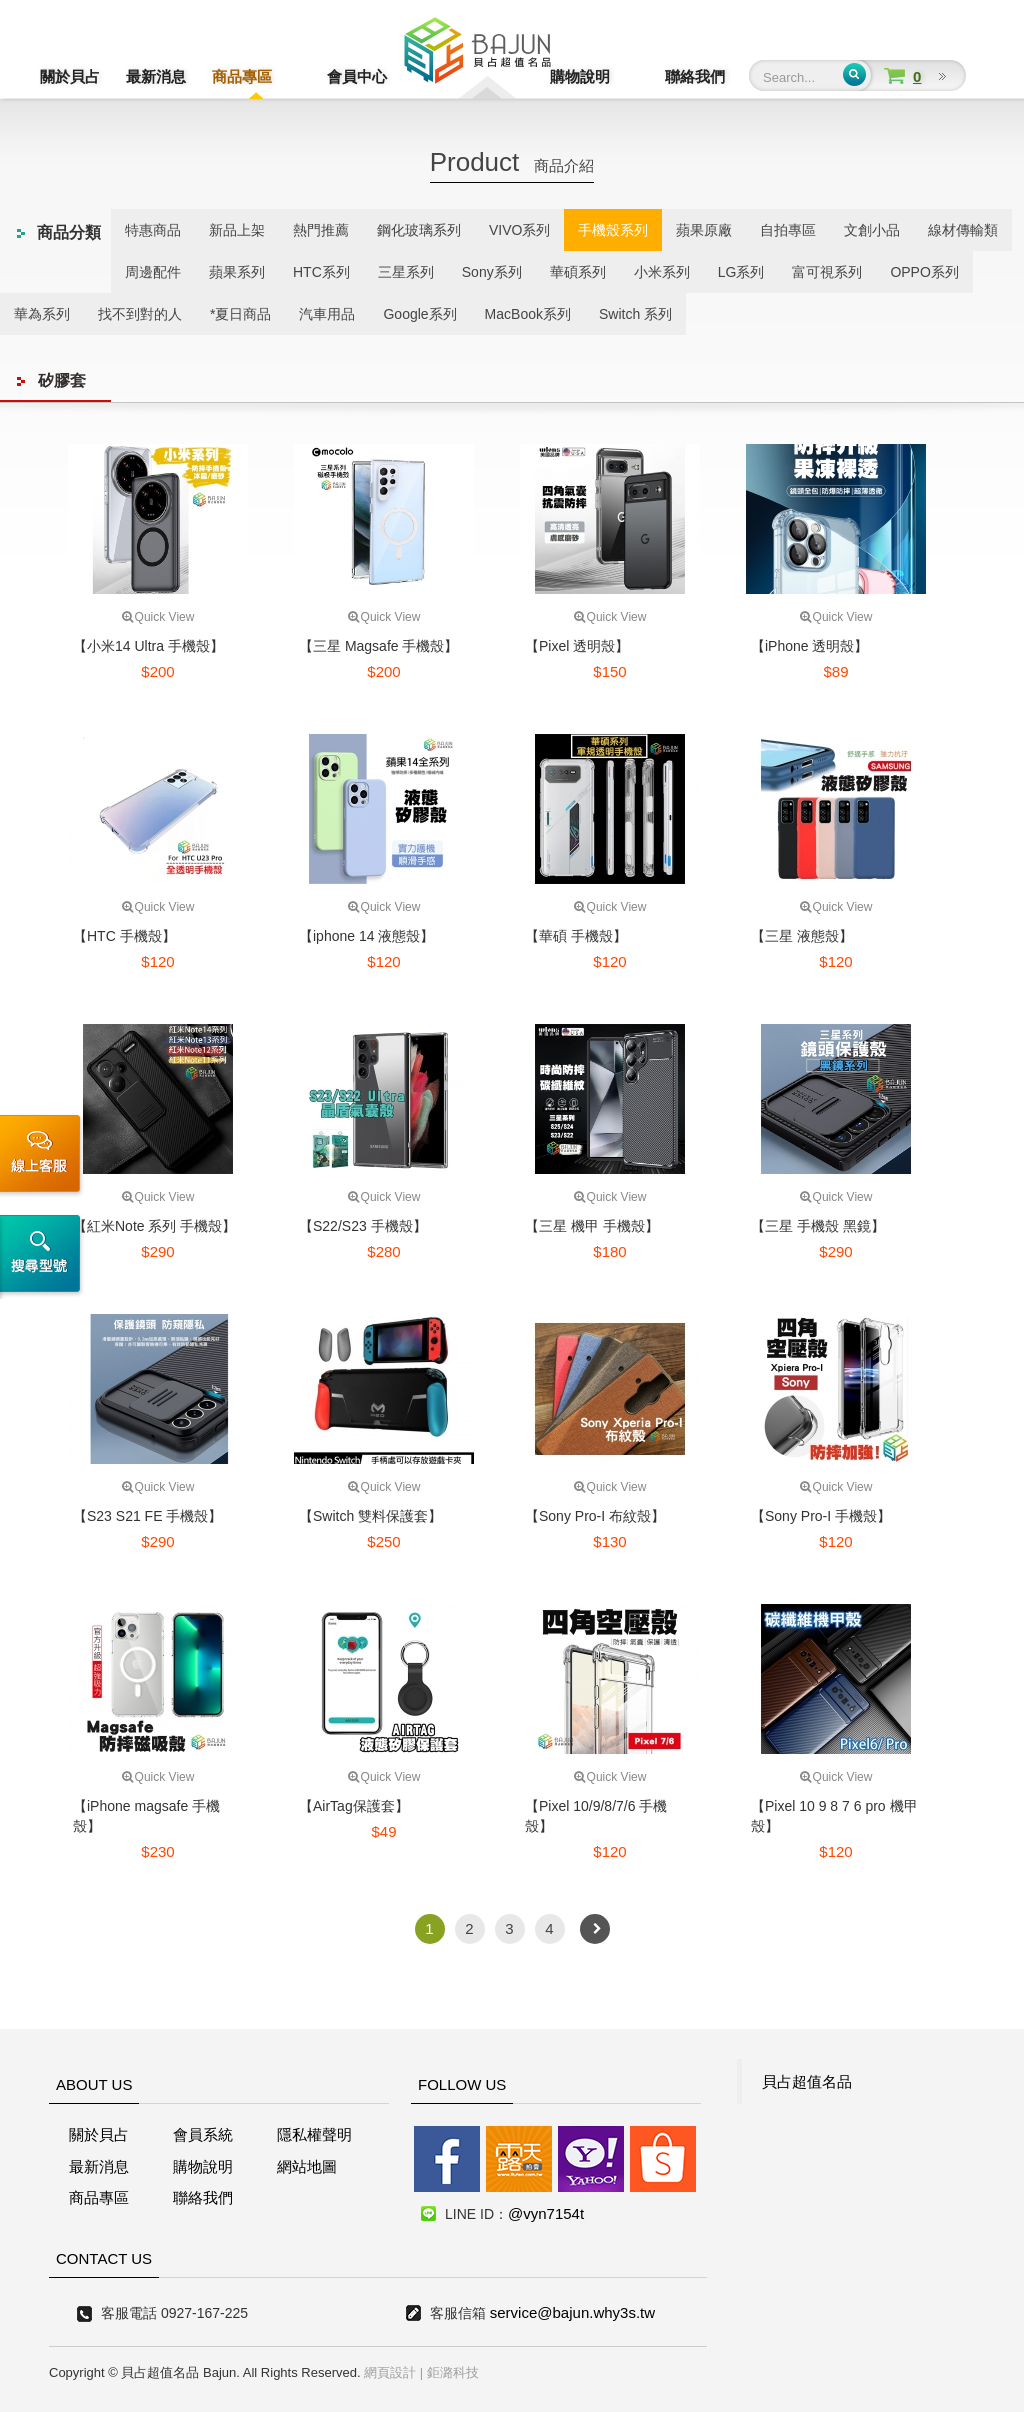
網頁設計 (390, 2372)
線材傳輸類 (963, 230)
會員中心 (328, 76)
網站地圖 (307, 2166)
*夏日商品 (240, 314)
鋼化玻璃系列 (419, 230)
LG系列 (741, 272)
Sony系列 (492, 272)
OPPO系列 (924, 272)
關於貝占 (70, 76)
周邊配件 (153, 272)
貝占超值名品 (807, 2081)
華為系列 (42, 314)
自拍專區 (788, 230)
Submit (854, 74)
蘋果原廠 (704, 230)
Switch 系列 (635, 314)
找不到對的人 (140, 314)
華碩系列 (578, 272)
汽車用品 (327, 314)
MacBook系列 (528, 314)
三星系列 (406, 272)
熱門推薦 (321, 230)
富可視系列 (827, 272)
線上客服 (43, 1156)
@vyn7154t (546, 2213)
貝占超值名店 (477, 55)
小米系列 (662, 272)
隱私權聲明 (314, 2134)
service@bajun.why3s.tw (572, 2312)
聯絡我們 (695, 76)
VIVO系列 (519, 230)
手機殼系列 (613, 230)
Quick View (158, 617)
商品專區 (242, 76)
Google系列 (419, 314)
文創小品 (872, 230)
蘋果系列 (237, 272)
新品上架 (237, 230)
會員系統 (203, 2134)
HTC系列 (321, 272)
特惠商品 (153, 230)
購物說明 (609, 76)
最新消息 (156, 76)
